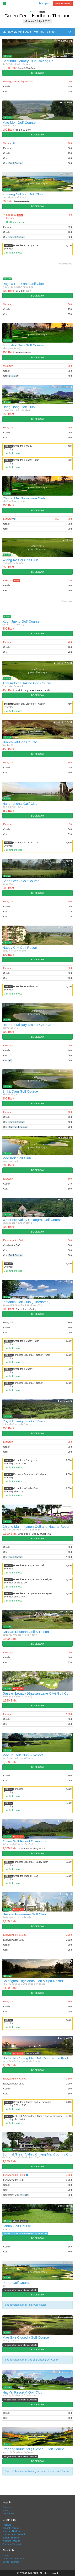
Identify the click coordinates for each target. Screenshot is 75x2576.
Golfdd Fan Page (11, 2562)
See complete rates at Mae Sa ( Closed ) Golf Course (32, 2359)
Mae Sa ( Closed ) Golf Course (25, 2337)
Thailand (6, 2524)
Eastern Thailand (11, 2537)
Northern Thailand (11, 2531)
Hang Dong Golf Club (18, 407)
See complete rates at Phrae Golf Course (25, 2305)
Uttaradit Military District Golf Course (29, 1025)
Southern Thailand (11, 2544)
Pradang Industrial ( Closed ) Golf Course (33, 2449)
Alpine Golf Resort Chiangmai (24, 1841)
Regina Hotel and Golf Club (23, 284)
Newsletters (8, 2513)
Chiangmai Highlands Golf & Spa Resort (32, 1981)
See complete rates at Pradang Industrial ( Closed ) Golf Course (37, 2471)
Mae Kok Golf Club (16, 1158)
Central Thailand (10, 2528)
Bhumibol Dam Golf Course (23, 345)
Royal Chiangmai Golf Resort (24, 1421)
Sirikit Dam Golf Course (20, 1091)
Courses (6, 2507)
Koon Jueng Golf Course (21, 621)
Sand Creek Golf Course (20, 881)
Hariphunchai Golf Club (20, 803)
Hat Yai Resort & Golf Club (22, 2392)
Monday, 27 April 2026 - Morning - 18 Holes (30, 31)
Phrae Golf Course (16, 2282)
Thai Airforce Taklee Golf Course (26, 683)
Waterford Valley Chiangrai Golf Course (32, 1220)
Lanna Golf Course (16, 2226)
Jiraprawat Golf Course (19, 742)
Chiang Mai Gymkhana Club (23, 498)
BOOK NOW (37, 73)
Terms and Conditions (13, 2558)
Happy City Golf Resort (19, 947)
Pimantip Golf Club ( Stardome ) (26, 1302)
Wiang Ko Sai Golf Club (20, 560)
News (5, 2510)
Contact (6, 2555)
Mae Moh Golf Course (19, 122)
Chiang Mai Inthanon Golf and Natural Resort (36, 1526)
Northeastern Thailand (13, 2534)
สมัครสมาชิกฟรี (62, 3)
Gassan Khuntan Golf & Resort (25, 1632)
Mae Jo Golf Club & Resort (22, 1755)
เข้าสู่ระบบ (44, 3)
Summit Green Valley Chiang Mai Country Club (37, 2154)
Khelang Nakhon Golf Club (22, 194)
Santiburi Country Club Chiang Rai (28, 61)
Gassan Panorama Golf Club (24, 1914)
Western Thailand (11, 2541)
